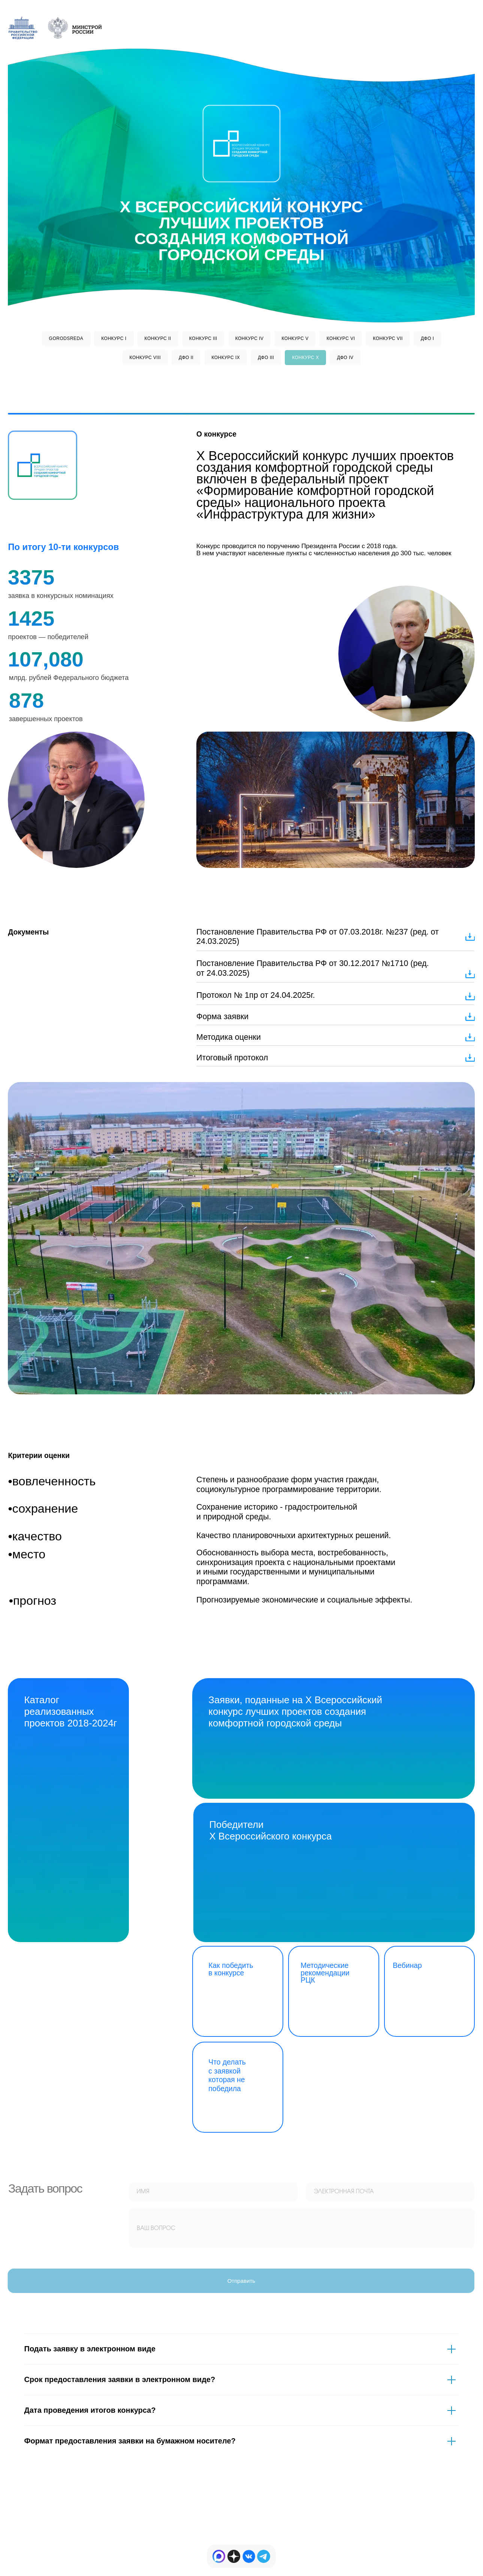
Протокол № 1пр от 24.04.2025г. (255, 995)
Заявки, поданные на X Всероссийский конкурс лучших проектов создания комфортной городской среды (295, 1711)
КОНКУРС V (294, 338)
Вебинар (407, 1965)
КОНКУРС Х (305, 357)
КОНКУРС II (158, 338)
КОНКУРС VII (388, 338)
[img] (248, 2556)
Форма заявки (222, 1016)
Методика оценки (228, 1037)
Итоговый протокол (232, 1057)
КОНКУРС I (113, 338)
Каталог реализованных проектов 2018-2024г (70, 1711)
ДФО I (427, 338)
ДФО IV (345, 357)
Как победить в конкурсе (230, 1969)
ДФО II (186, 357)
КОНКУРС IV (249, 338)
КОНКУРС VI (340, 338)
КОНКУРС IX (225, 357)
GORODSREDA (66, 338)
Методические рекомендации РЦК (325, 1973)
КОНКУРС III (203, 338)
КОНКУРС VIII (145, 357)
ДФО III (266, 357)
